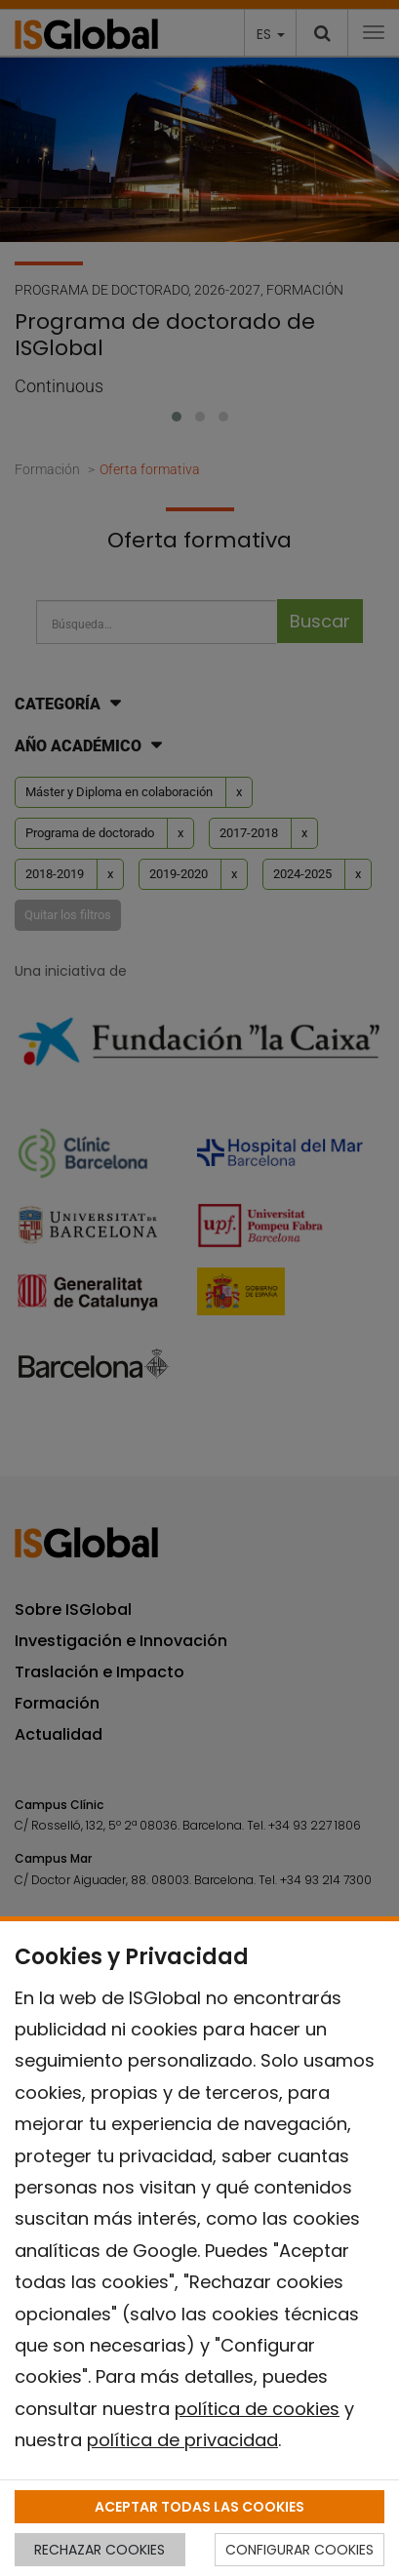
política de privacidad (182, 2440)
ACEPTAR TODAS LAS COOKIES (199, 2506)
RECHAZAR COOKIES (99, 2549)
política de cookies (257, 2408)
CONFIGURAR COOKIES (299, 2549)
